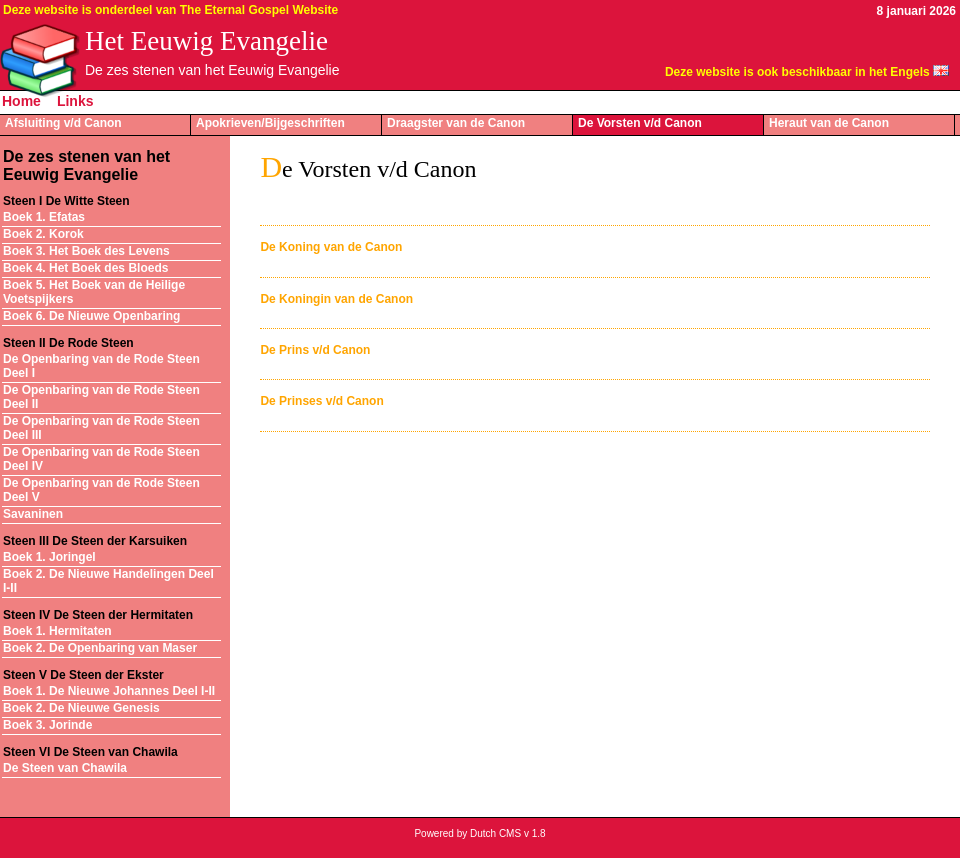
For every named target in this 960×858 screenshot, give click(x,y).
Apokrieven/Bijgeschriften (270, 123)
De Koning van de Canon (331, 247)
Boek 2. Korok (43, 234)
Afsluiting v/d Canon (63, 123)
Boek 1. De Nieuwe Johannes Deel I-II (109, 691)
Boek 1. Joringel (49, 557)
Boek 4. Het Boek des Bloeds (85, 268)
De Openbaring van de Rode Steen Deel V (101, 490)
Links (75, 101)
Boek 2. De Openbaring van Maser (100, 648)
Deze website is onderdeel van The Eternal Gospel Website (170, 10)
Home (21, 101)
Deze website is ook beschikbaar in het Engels (797, 72)
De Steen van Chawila (65, 768)
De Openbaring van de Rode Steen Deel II (101, 397)
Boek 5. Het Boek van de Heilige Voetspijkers (94, 292)
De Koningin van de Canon (336, 299)
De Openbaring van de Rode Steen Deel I (101, 366)
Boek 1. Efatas (44, 217)
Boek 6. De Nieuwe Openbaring (91, 316)
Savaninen (33, 514)
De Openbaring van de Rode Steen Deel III (101, 428)
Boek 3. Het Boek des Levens (86, 251)
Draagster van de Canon (456, 123)
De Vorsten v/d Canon (640, 123)
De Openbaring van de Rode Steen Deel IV (101, 459)
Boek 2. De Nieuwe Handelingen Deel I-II (108, 581)
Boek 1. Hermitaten (57, 631)
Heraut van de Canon (829, 123)
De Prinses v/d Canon (321, 401)
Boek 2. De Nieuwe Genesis (81, 708)
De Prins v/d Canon (315, 350)
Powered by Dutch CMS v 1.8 (479, 833)
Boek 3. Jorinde (47, 725)
